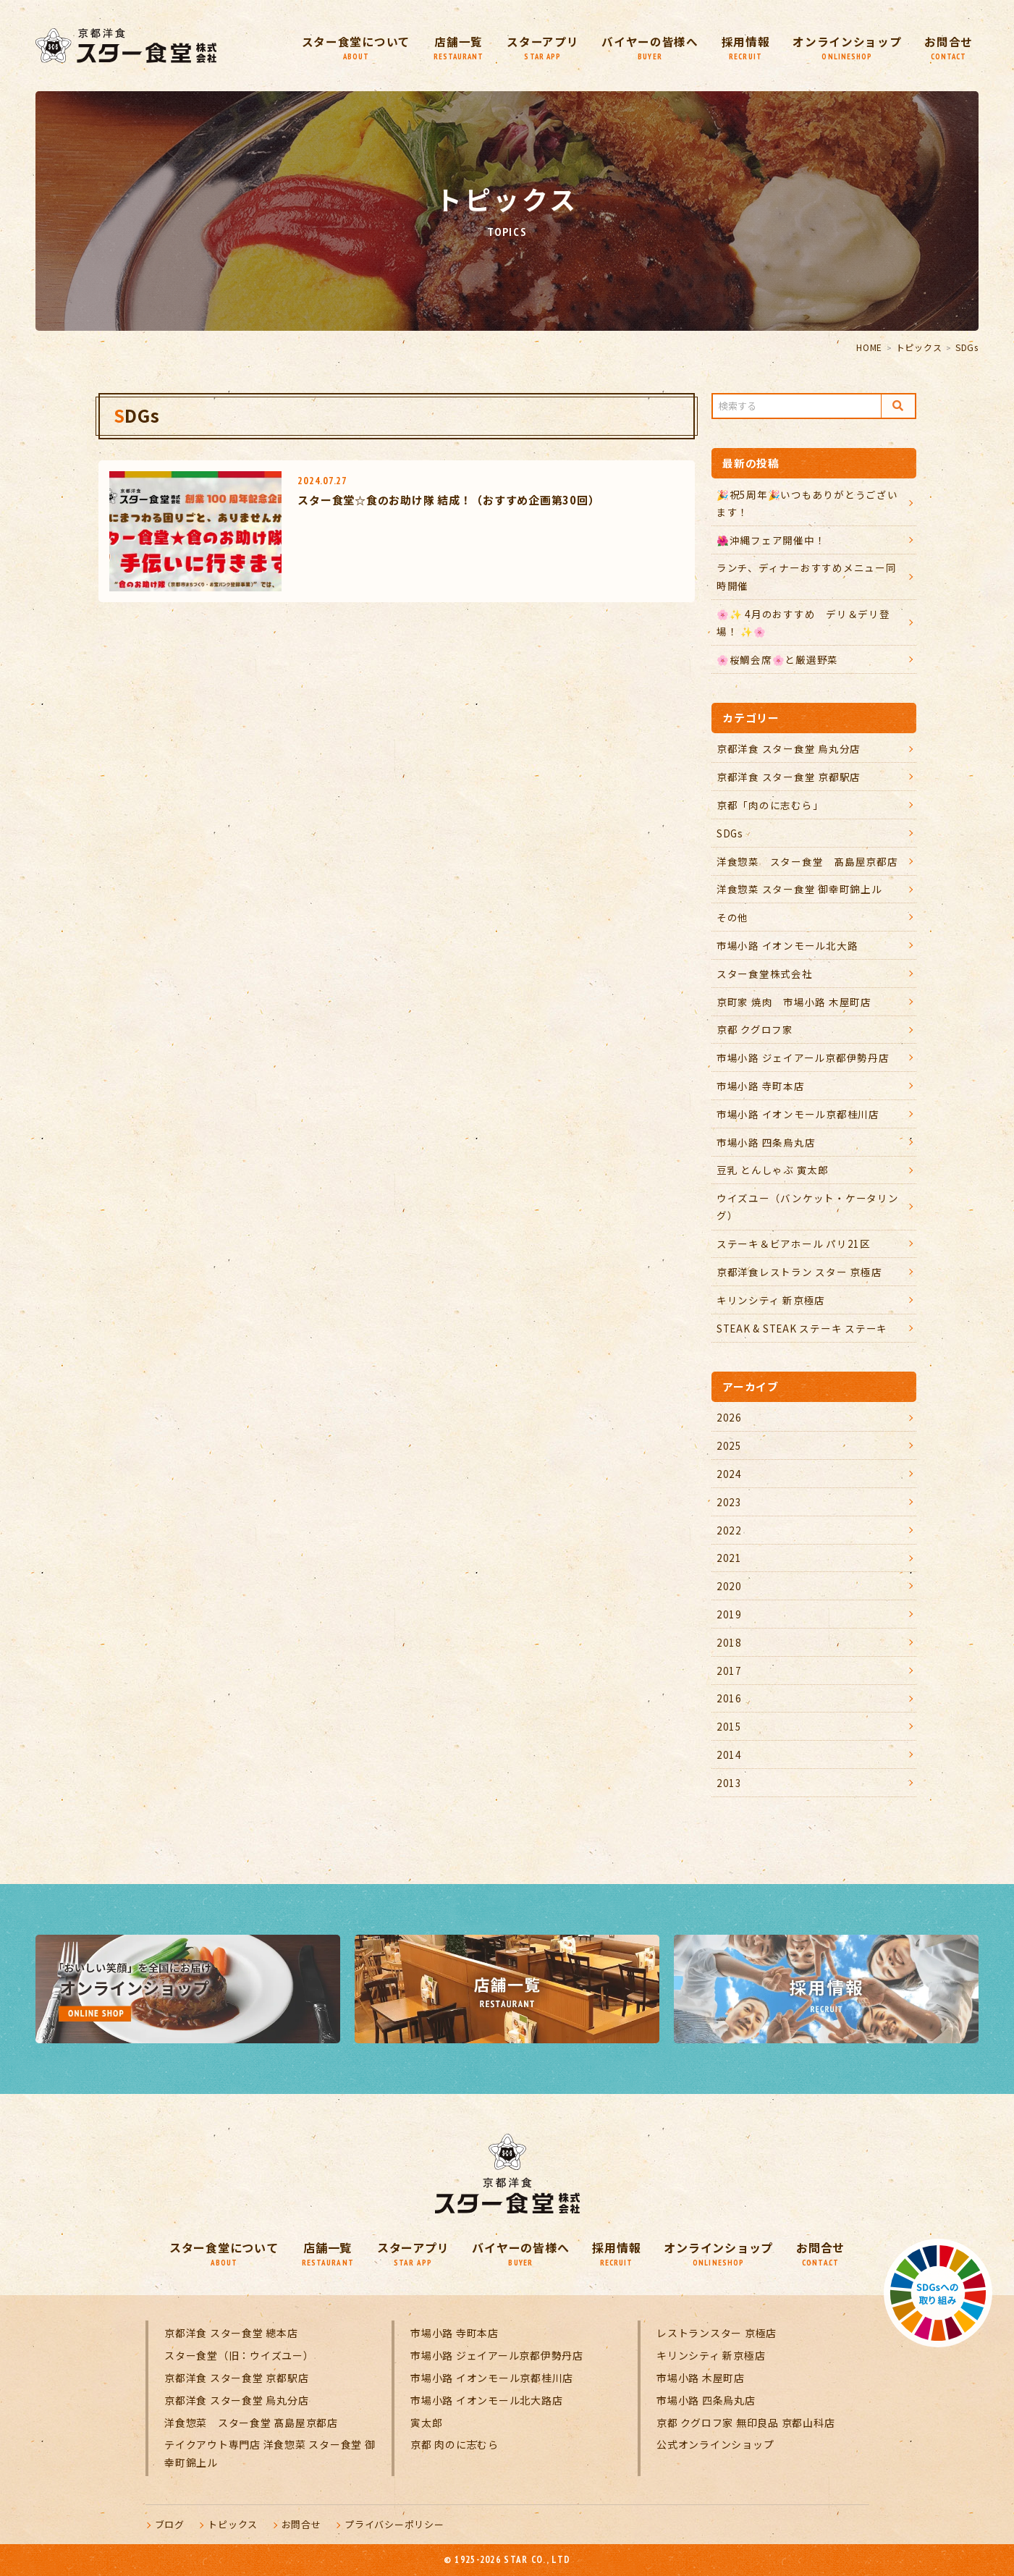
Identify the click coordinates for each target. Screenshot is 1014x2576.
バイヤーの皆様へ (648, 47)
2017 (729, 1670)
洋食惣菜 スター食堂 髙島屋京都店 (807, 861)
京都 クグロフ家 (755, 1029)
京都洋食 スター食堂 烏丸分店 (789, 748)
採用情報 (744, 47)
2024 (729, 1473)
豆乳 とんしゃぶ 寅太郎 (773, 1169)
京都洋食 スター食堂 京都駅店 (789, 776)
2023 (729, 1502)
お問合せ (948, 47)
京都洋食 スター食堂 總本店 (231, 2333)
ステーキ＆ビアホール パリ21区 (794, 1243)
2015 (729, 1726)
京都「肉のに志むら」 (770, 805)
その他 (732, 917)
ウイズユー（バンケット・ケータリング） (808, 1206)
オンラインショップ (846, 47)
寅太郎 (426, 2422)
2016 (729, 1698)
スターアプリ (541, 47)
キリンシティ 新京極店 (771, 1300)
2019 (729, 1614)
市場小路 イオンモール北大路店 (486, 2400)
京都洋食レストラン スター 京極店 (799, 1271)
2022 (729, 1530)
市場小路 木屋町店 (700, 2377)
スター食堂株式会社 (765, 973)
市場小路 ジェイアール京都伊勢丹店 (803, 1057)
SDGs (730, 833)
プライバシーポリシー (394, 2524)
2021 (729, 1557)
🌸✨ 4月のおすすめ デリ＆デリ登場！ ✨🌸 (803, 622)
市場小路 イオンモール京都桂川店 (798, 1114)
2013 (729, 1782)
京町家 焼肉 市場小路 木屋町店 (794, 1001)
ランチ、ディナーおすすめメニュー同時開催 (807, 576)
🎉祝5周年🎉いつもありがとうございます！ (807, 503)
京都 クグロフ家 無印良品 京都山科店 (745, 2422)
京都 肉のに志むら (454, 2444)
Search (898, 406)
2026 (729, 1417)
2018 (729, 1642)
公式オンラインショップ (715, 2444)
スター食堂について (352, 47)
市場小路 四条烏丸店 (766, 1142)
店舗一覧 (456, 47)
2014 (729, 1754)
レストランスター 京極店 (716, 2333)
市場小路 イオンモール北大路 (787, 945)
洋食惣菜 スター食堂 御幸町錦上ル (799, 889)
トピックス (919, 347)
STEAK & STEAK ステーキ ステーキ (802, 1328)
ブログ (170, 2524)
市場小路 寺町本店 (761, 1085)
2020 (729, 1586)
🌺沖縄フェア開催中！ (771, 540)
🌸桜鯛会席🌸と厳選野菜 (777, 659)
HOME (869, 347)
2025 (729, 1445)
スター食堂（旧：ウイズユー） (239, 2355)
